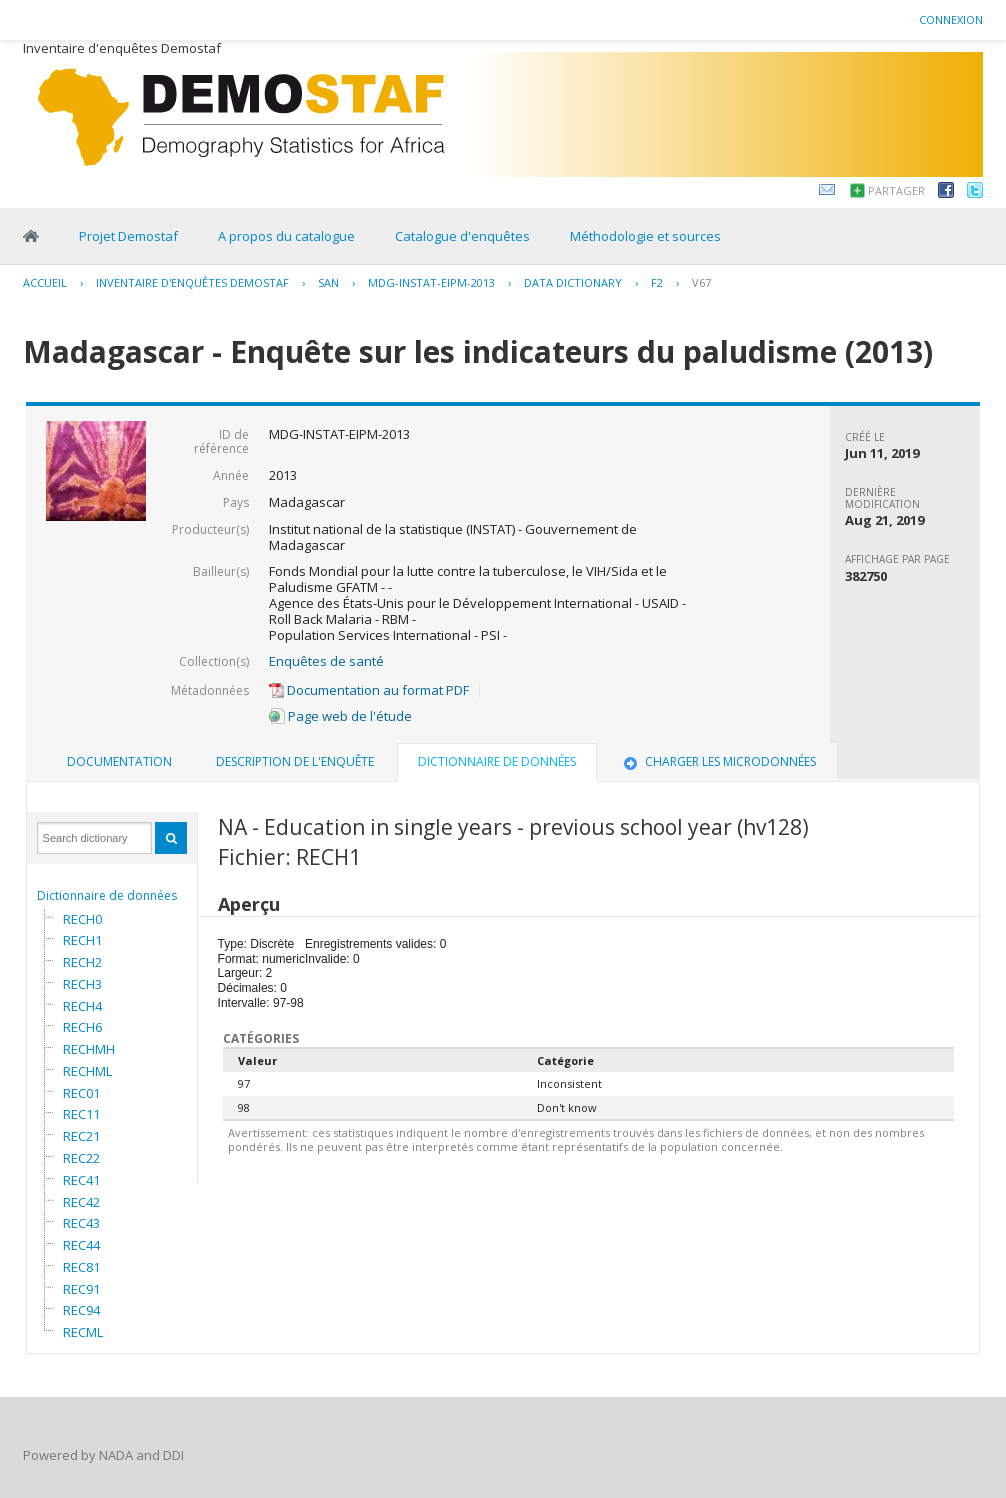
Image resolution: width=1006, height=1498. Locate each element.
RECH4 (82, 1006)
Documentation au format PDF (369, 690)
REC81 (81, 1267)
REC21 (81, 1136)
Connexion (951, 19)
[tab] (119, 762)
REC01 (81, 1093)
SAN (328, 282)
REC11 (81, 1114)
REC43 (81, 1223)
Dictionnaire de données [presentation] (497, 761)
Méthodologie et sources (645, 236)
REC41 (81, 1180)
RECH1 (82, 940)
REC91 (81, 1289)
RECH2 (82, 962)
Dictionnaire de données (107, 895)
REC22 (81, 1158)
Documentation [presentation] (119, 761)
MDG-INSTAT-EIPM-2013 (431, 282)
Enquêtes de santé (326, 661)
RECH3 (82, 984)
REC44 (81, 1245)
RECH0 (82, 919)
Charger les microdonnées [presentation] (718, 761)
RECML (83, 1332)
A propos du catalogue (286, 236)
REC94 (81, 1310)
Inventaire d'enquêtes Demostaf (192, 282)
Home (31, 236)
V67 (701, 282)
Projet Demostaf (128, 236)
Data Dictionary (573, 282)
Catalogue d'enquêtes (462, 236)
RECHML (87, 1071)
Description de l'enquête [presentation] (295, 761)
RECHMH (89, 1049)
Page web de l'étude (340, 716)
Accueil (45, 282)
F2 (657, 282)
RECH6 (82, 1027)
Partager (896, 190)
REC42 (81, 1202)
